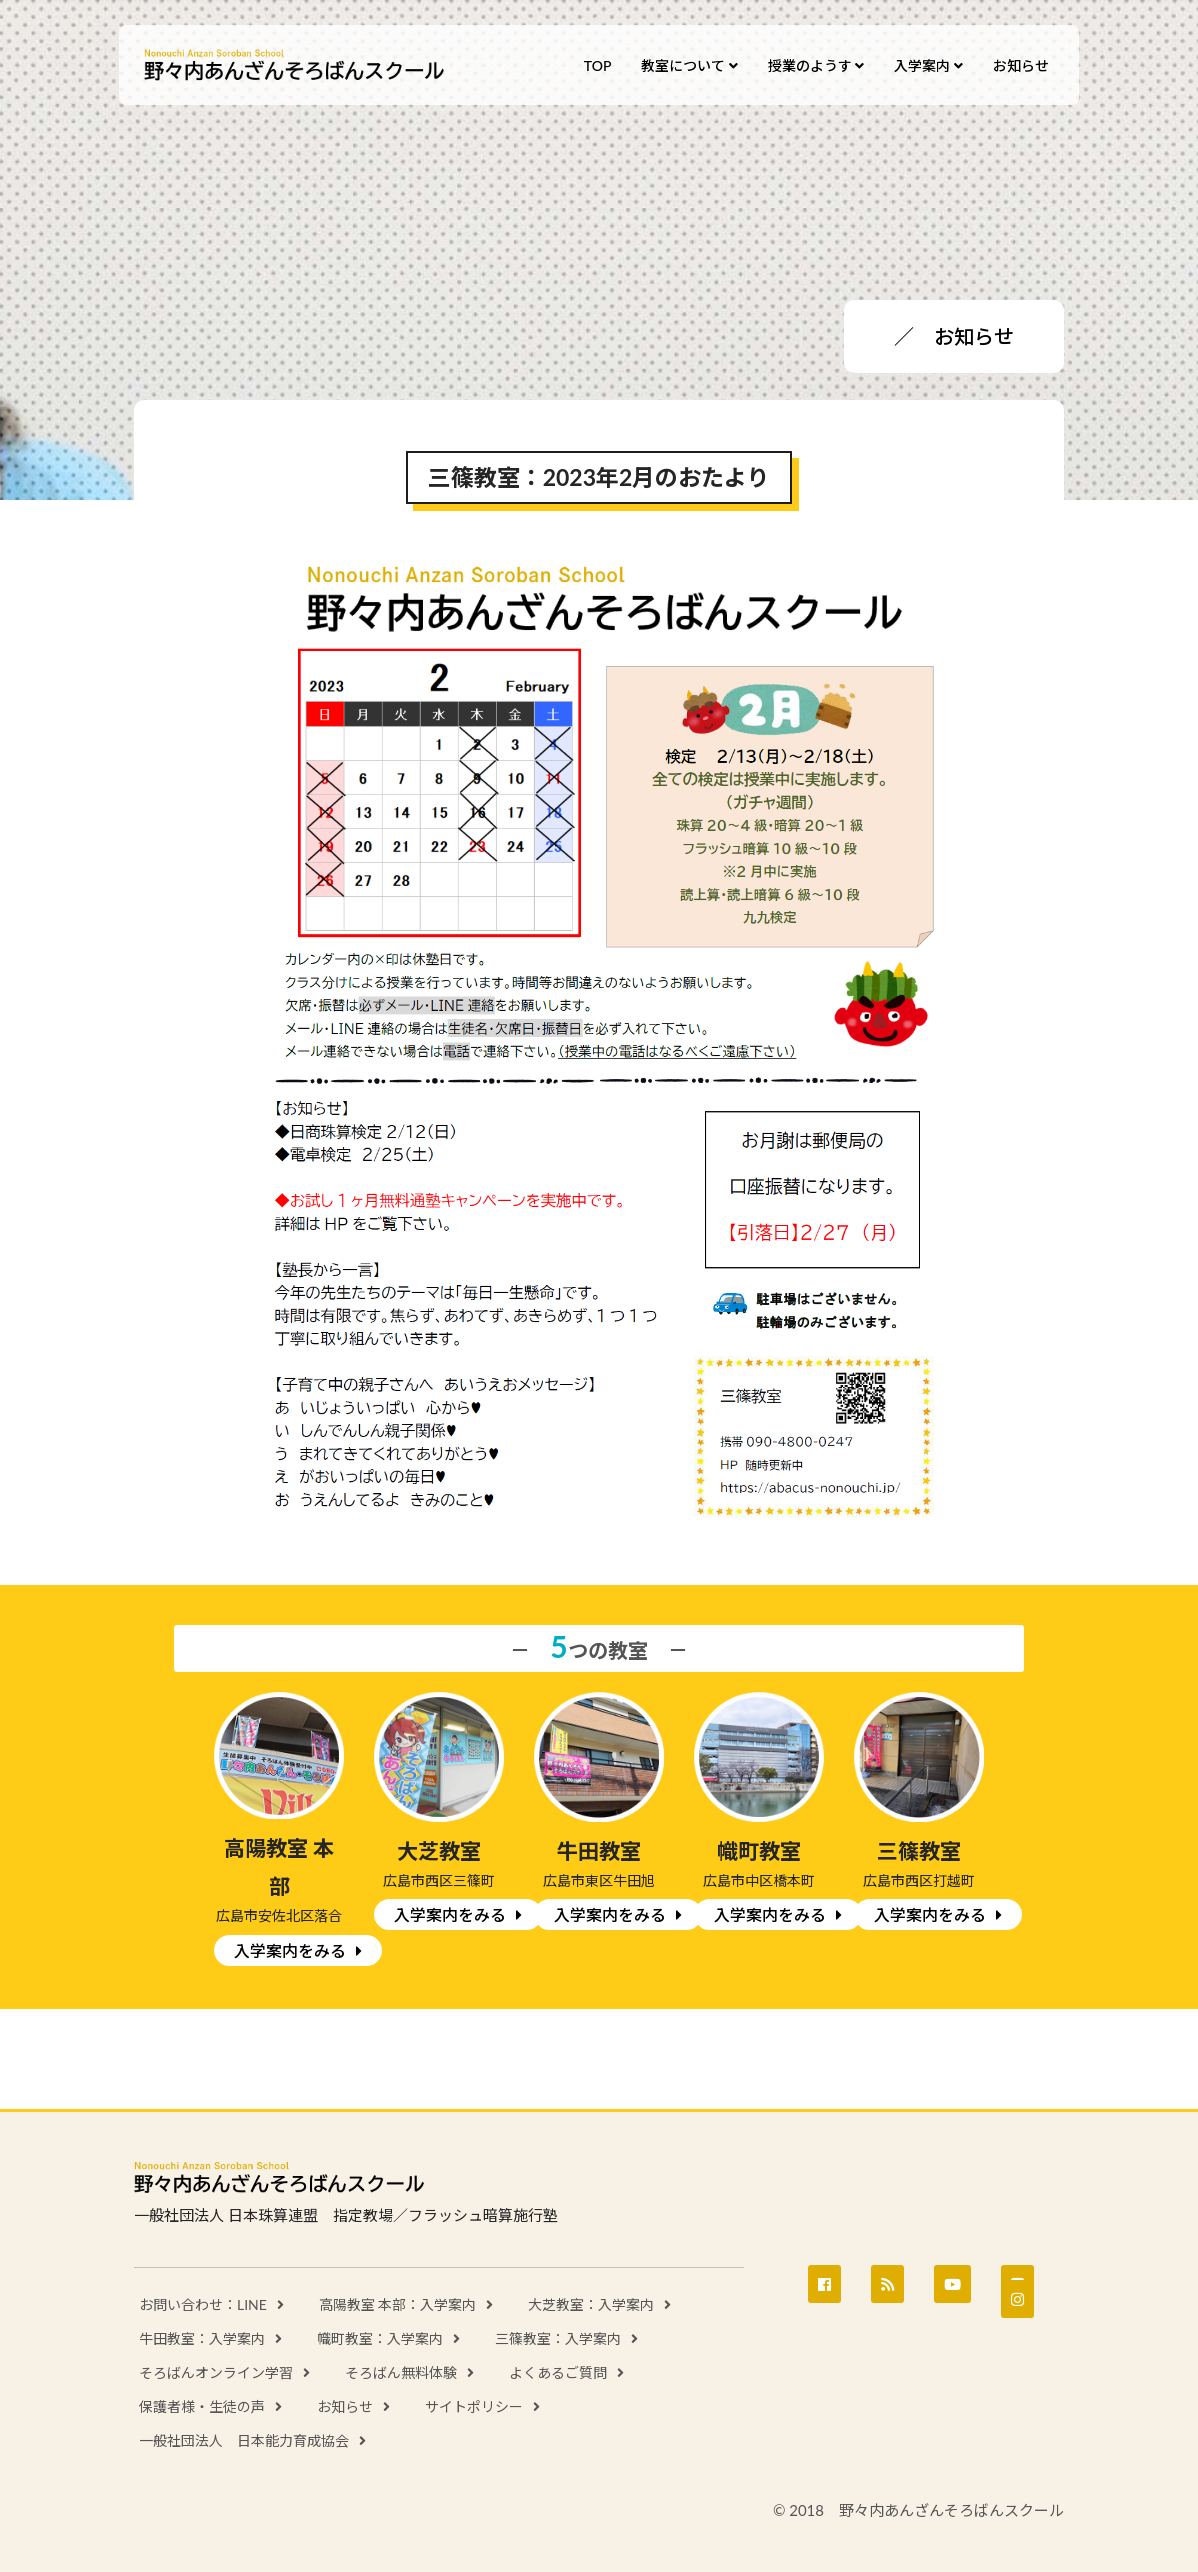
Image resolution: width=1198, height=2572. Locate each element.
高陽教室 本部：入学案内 (398, 2304)
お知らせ (345, 2406)
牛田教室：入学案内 (202, 2338)
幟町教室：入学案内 (380, 2338)
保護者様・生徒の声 (202, 2406)
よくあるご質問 (558, 2372)
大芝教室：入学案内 (591, 2304)
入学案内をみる (290, 1950)
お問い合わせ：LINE (203, 2304)
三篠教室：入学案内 (558, 2338)
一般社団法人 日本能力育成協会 (244, 2440)
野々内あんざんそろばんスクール (294, 65)
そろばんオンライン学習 (216, 2372)
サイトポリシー (474, 2406)
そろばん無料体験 (401, 2372)
